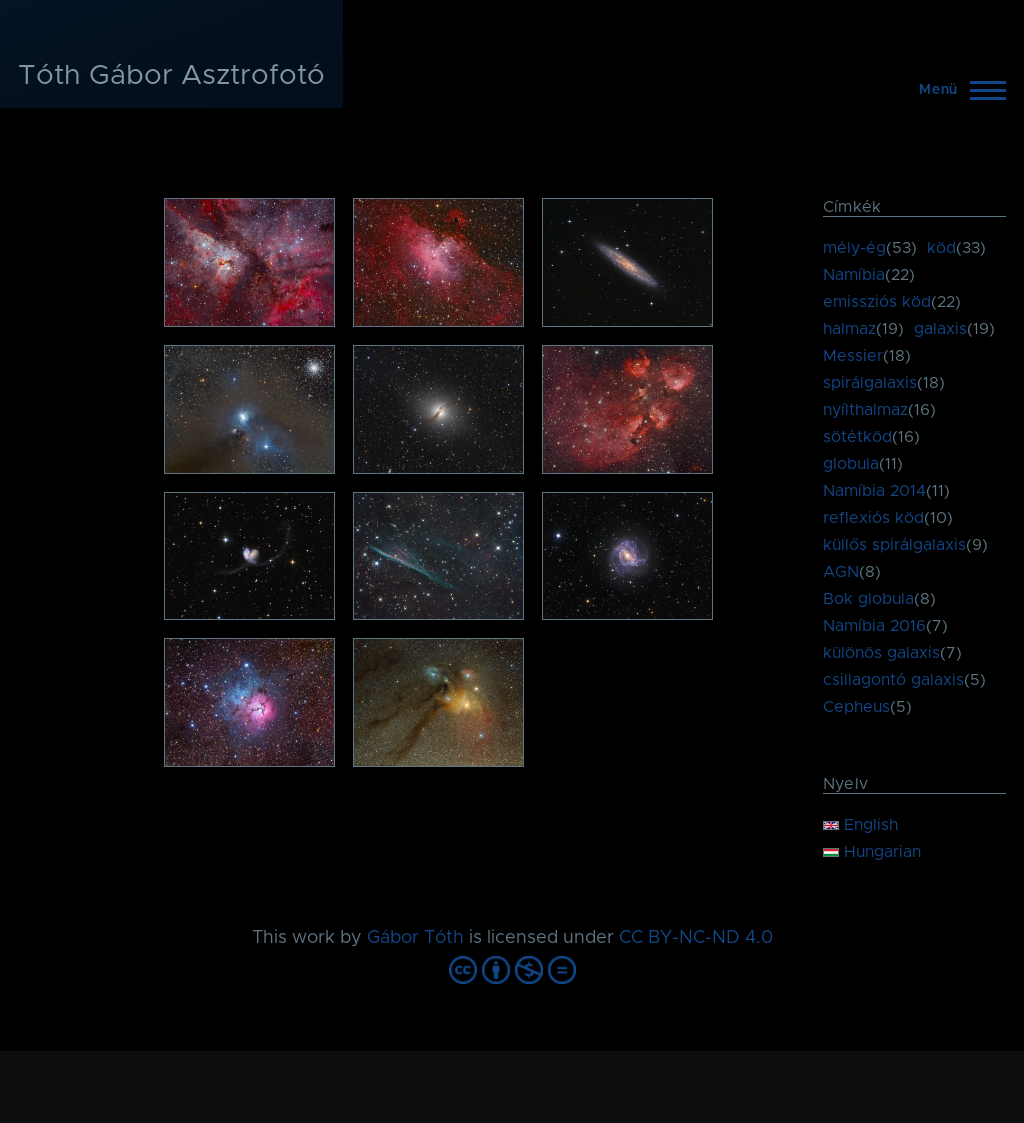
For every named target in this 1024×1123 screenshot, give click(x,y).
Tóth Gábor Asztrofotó (171, 76)
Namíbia (854, 275)
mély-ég (854, 248)
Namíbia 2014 (874, 491)
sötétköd (857, 437)
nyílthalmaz (865, 410)
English (860, 825)
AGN (841, 572)
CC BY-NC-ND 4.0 (696, 938)
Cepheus (856, 707)
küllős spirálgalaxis (894, 545)
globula (851, 464)
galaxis (940, 329)
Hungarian (872, 852)
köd (941, 248)
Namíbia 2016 (874, 626)
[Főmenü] (956, 90)
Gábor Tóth (415, 938)
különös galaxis (881, 653)
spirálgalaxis (870, 383)
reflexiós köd (873, 518)
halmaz (849, 329)
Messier (853, 356)
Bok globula (868, 599)
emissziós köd (877, 302)
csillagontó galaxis (893, 680)
